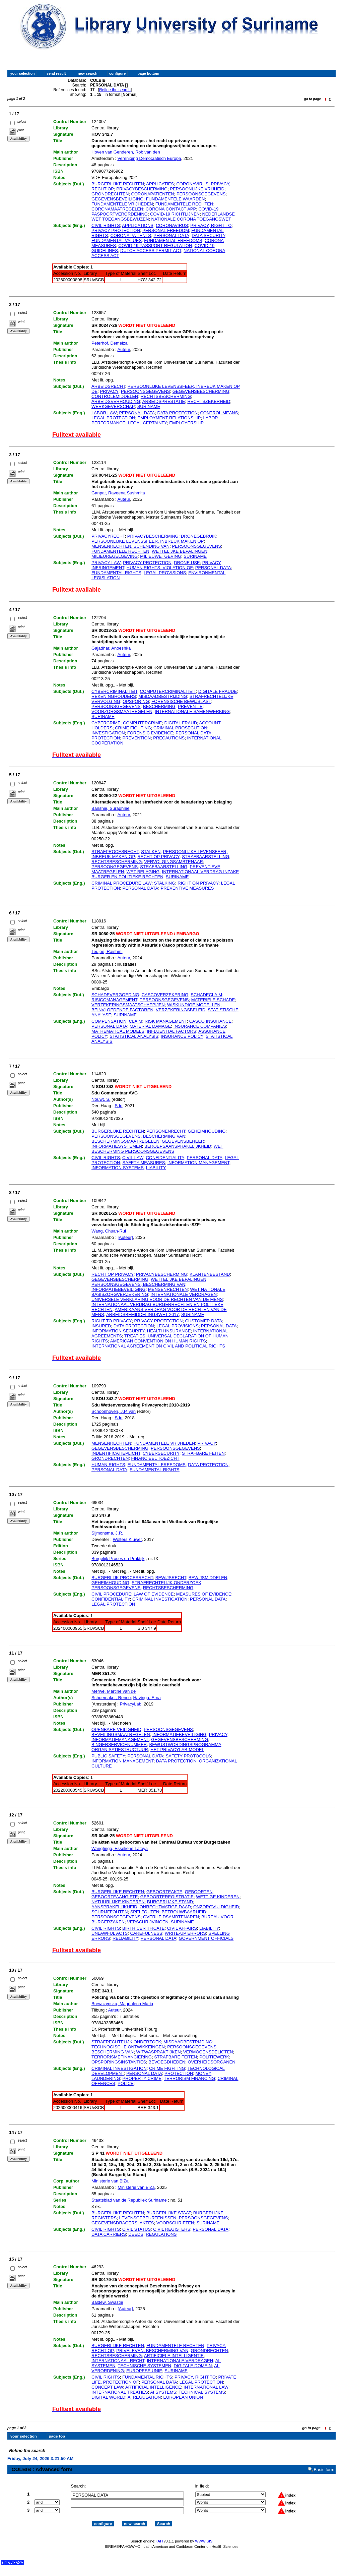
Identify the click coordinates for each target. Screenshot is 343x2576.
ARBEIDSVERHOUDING (115, 401)
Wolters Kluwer (127, 1539)
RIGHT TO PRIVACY (111, 1320)
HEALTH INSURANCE (169, 1330)
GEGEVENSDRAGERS (114, 2222)
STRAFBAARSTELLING (205, 856)
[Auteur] (125, 1237)
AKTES (147, 2222)
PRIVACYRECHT (108, 536)
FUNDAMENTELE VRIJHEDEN (122, 203)
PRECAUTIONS (169, 737)
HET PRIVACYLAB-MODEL (177, 1749)
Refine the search (115, 89)
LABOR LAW (104, 412)
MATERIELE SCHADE (213, 999)
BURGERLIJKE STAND (170, 1901)
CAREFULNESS (146, 1933)
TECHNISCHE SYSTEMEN (145, 2365)
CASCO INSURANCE (210, 1021)
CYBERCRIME (106, 722)
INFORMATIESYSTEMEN (116, 1146)
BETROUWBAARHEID (184, 1911)
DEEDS (135, 2234)
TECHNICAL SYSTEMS (202, 2392)
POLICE (126, 2083)
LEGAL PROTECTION (113, 417)
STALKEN (150, 851)
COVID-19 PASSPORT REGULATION (155, 245)
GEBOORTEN (199, 1891)
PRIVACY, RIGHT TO (210, 225)
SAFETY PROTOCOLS (188, 1755)
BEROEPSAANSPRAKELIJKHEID (177, 1146)
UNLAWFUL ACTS (109, 1933)
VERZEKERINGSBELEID (180, 1009)
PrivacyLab (130, 1703)
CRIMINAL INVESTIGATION (160, 1599)
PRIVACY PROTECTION (115, 230)
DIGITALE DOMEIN (193, 2365)
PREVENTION (137, 737)
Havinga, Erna (146, 1697)
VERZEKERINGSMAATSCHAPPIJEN (128, 1004)
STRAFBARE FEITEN (203, 1453)
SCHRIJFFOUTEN (109, 1911)
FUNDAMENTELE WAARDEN (175, 198)
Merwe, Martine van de (113, 1691)
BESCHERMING (159, 706)
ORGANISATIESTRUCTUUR (119, 1749)
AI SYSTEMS (163, 2392)
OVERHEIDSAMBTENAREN (171, 1916)
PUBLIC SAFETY (108, 1755)
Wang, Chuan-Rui (108, 1231)
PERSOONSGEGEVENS (201, 193)
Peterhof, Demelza (109, 343)
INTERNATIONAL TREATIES (119, 2392)
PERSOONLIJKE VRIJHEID (197, 188)
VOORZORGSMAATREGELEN (121, 711)
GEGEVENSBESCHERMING (201, 391)
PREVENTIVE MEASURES (187, 888)
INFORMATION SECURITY (118, 1330)
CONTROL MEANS (219, 412)
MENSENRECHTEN (168, 1289)
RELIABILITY (125, 1938)
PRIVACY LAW (106, 562)
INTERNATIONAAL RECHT (117, 2360)
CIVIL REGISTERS (171, 2229)
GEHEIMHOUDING (207, 1131)
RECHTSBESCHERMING (166, 396)
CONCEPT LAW (107, 2387)
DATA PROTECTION (177, 412)
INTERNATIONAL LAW (206, 2387)
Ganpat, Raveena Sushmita (118, 492)
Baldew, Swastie (107, 2302)
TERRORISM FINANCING (189, 2078)
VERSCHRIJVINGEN (147, 1921)
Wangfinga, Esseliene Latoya (119, 1848)
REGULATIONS (161, 2234)
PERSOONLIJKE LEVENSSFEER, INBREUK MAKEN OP (147, 541)
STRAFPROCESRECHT (115, 851)
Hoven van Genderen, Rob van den (125, 152)
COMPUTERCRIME (142, 722)
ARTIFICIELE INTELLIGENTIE (174, 2355)
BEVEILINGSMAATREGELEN (120, 1734)
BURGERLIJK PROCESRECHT (122, 1577)
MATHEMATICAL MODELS (117, 1031)
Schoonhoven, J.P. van (113, 1411)
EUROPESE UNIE (144, 2370)
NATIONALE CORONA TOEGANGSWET (191, 219)
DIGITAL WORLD (108, 2397)
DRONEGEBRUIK (198, 536)
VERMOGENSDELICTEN (208, 2051)
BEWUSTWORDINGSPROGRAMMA (185, 1744)
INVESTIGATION (108, 732)
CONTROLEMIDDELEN (114, 396)
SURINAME (148, 406)
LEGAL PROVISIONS (165, 572)
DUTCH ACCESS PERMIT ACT (150, 250)
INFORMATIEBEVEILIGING (118, 1289)
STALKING (164, 883)
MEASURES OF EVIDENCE (203, 1594)
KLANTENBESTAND (210, 1274)
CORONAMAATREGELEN (117, 209)
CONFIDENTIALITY (165, 1157)
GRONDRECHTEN (110, 193)
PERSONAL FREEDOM (165, 230)
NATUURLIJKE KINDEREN (118, 1901)
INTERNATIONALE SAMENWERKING (192, 711)
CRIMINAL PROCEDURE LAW (121, 883)
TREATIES (134, 1335)
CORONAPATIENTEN (152, 193)
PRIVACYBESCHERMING (141, 188)
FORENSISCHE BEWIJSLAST (181, 701)
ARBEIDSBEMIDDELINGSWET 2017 (142, 1314)
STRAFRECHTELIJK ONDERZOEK (166, 1582)
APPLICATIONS (137, 225)
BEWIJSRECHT (170, 1577)
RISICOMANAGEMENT (114, 999)
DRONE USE (187, 562)
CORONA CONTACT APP (171, 209)
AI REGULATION (144, 2397)
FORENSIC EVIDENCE (150, 732)
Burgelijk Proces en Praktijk (117, 1558)
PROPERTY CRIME (142, 2078)
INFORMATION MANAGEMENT (198, 1162)
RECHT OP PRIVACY (158, 856)
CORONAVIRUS (192, 183)
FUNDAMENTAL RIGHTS (116, 572)
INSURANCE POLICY (182, 1036)
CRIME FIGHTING (133, 727)
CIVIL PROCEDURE (111, 1594)
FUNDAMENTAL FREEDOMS (173, 240)
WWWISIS (203, 2535)
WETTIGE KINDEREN (217, 1896)
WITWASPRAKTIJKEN (158, 2051)
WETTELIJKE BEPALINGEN (179, 551)
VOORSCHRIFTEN (175, 2222)
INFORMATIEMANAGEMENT (120, 1739)
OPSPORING (136, 701)
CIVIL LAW (132, 1157)
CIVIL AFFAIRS (182, 1928)
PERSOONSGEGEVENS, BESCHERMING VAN (138, 1136)
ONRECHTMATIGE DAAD (165, 1906)
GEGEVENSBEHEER (183, 1141)
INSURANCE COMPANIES (200, 1026)
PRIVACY (109, 391)
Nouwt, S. (100, 1099)
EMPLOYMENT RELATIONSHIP (169, 417)
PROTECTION (105, 737)
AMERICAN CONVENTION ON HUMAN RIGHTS (158, 1340)
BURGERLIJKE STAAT (168, 2212)
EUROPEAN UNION (183, 2397)
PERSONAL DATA (171, 235)
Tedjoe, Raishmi (107, 951)
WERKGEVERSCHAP (113, 406)
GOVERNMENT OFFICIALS (206, 1938)
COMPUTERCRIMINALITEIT (168, 691)
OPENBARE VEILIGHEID (116, 1729)
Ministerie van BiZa (110, 2180)
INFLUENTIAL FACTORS (171, 1031)
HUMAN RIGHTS (108, 1464)
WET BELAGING (143, 871)
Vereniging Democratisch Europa (149, 158)
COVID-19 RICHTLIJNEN (175, 214)
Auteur (123, 349)
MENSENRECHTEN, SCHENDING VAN (130, 546)
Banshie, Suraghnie (110, 808)
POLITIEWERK (214, 2056)
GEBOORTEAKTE (164, 1891)
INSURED (101, 1325)
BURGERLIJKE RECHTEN (117, 183)
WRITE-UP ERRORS (185, 1933)
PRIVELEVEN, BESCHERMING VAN (152, 2350)
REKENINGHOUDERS (113, 696)
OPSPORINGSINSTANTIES (118, 2061)
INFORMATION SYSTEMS (117, 1167)
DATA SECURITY (208, 235)
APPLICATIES (160, 183)
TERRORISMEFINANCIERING (121, 2056)
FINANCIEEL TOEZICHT (155, 1458)
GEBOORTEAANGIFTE (114, 1896)
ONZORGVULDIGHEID (216, 1906)
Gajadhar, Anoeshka (111, 648)
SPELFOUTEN (144, 1911)
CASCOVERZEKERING (165, 994)
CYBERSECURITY (161, 1453)
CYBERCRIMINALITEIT (114, 691)
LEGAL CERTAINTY (147, 422)
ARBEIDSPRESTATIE (163, 401)
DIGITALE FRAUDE (217, 691)
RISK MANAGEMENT (166, 1021)
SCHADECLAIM (206, 994)
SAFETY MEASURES (144, 1162)
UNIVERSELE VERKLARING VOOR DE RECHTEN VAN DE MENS (157, 1299)
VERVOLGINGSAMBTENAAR (173, 861)
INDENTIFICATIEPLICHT (115, 1453)
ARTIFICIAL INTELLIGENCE (153, 2387)
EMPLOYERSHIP (186, 422)
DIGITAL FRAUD (180, 722)
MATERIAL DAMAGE (150, 1026)
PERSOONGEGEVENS (114, 866)
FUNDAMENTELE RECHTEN (184, 203)
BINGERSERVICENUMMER (119, 1744)
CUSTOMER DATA (203, 1320)
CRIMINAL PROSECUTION (180, 727)
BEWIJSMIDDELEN (208, 1577)
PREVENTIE (190, 706)
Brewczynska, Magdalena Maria (122, 2003)
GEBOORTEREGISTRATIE (167, 1896)
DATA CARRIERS (108, 2234)
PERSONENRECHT (165, 1131)
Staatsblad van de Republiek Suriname (129, 2200)
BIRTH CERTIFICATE (143, 1928)
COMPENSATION (109, 1021)
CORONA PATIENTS (130, 235)
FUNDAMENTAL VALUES (116, 240)
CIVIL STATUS (136, 2229)
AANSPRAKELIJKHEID (114, 1906)
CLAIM (135, 1021)
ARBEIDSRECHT (108, 386)
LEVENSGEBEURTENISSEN (147, 2217)
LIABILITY (156, 1167)
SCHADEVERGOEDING (115, 994)
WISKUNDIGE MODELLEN (193, 1004)
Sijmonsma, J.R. (107, 1533)
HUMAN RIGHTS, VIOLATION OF (160, 567)
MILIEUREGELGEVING (114, 556)
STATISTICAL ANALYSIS (134, 1036)
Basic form (324, 2463)
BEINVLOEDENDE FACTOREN (122, 1009)
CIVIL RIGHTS (105, 225)
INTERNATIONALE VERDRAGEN (183, 1294)
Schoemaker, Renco (111, 1697)
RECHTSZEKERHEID (208, 401)
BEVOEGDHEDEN (166, 2061)
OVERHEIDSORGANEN (211, 2061)
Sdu (118, 1105)
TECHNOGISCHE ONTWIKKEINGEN (128, 2046)
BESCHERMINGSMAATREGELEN (125, 1141)
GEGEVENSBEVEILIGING (117, 198)
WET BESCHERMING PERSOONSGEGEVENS (157, 1149)
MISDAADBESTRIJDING (162, 696)
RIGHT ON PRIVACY (198, 883)
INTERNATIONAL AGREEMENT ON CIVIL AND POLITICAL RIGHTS (158, 1346)
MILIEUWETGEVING (160, 556)
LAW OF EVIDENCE (154, 1594)
